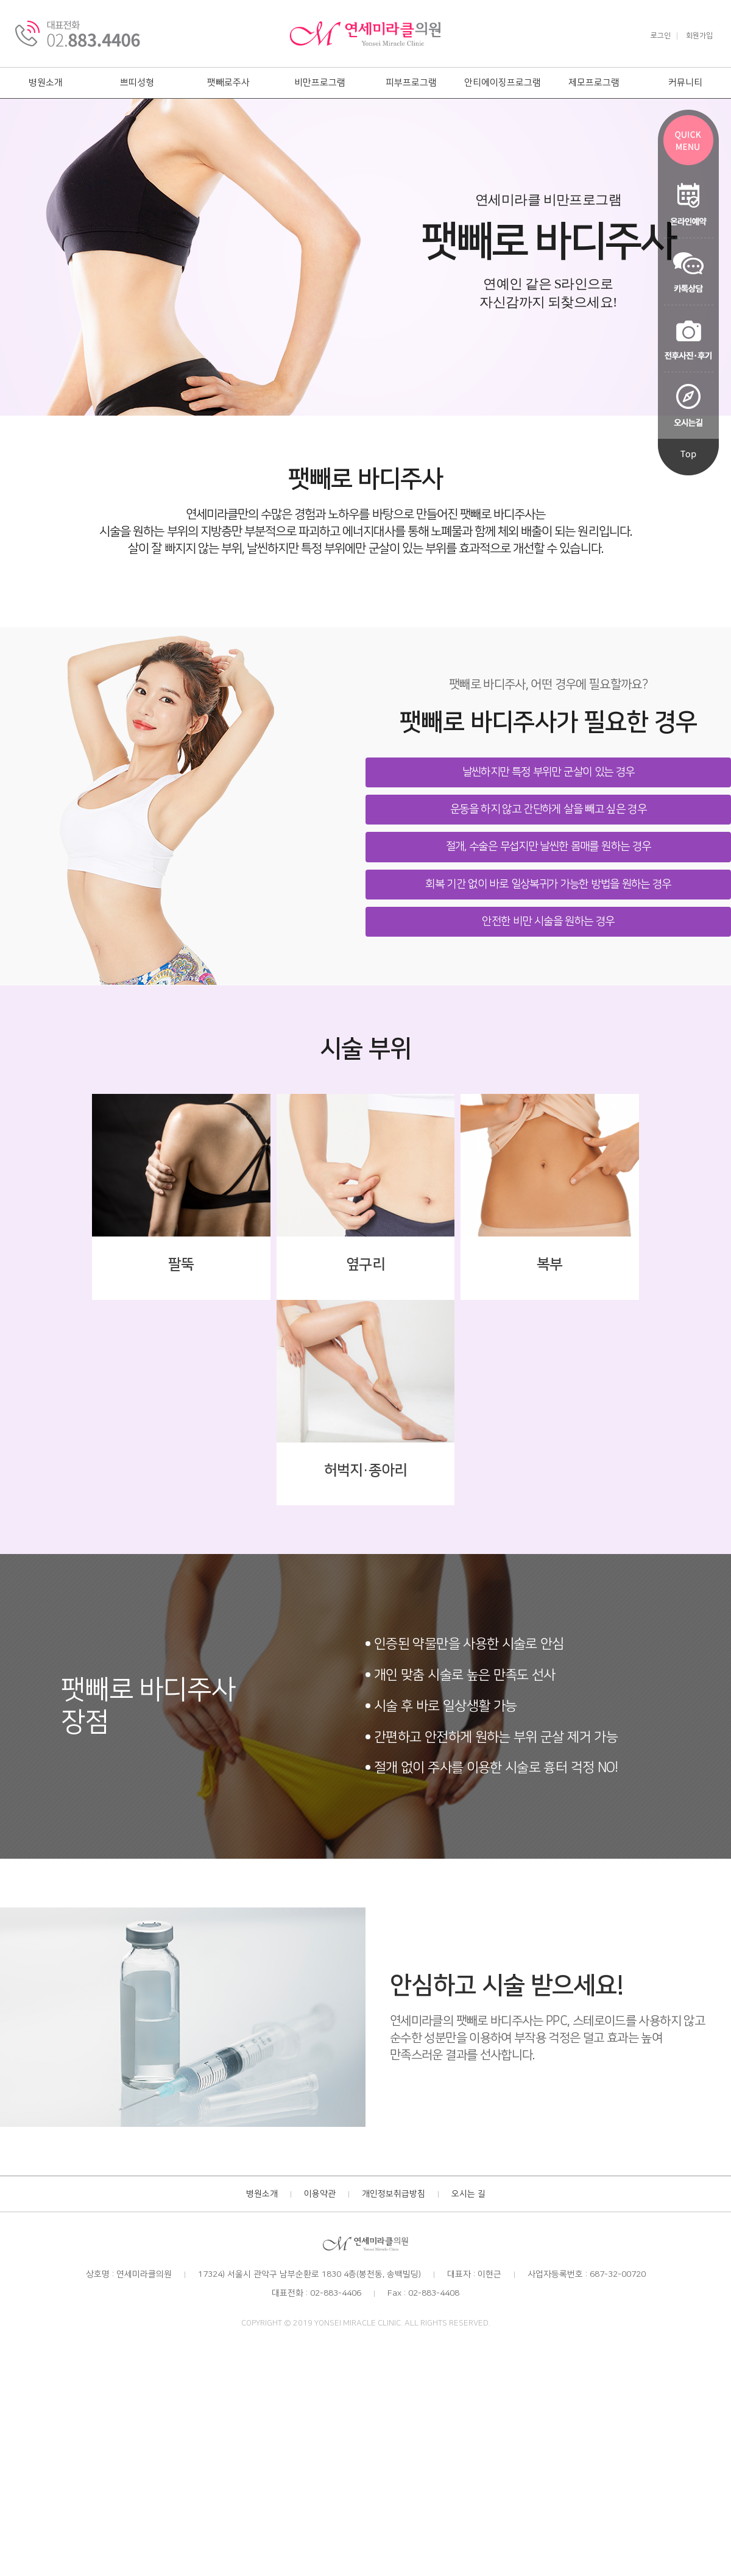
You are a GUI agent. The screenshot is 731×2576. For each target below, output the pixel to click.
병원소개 (46, 82)
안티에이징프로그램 (502, 82)
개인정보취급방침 (393, 2194)
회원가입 (699, 36)
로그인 (661, 36)
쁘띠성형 (137, 82)
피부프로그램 (411, 82)
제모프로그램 (594, 82)
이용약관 (320, 2194)
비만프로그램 (319, 82)
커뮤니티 (685, 82)
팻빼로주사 (228, 82)
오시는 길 (468, 2194)
